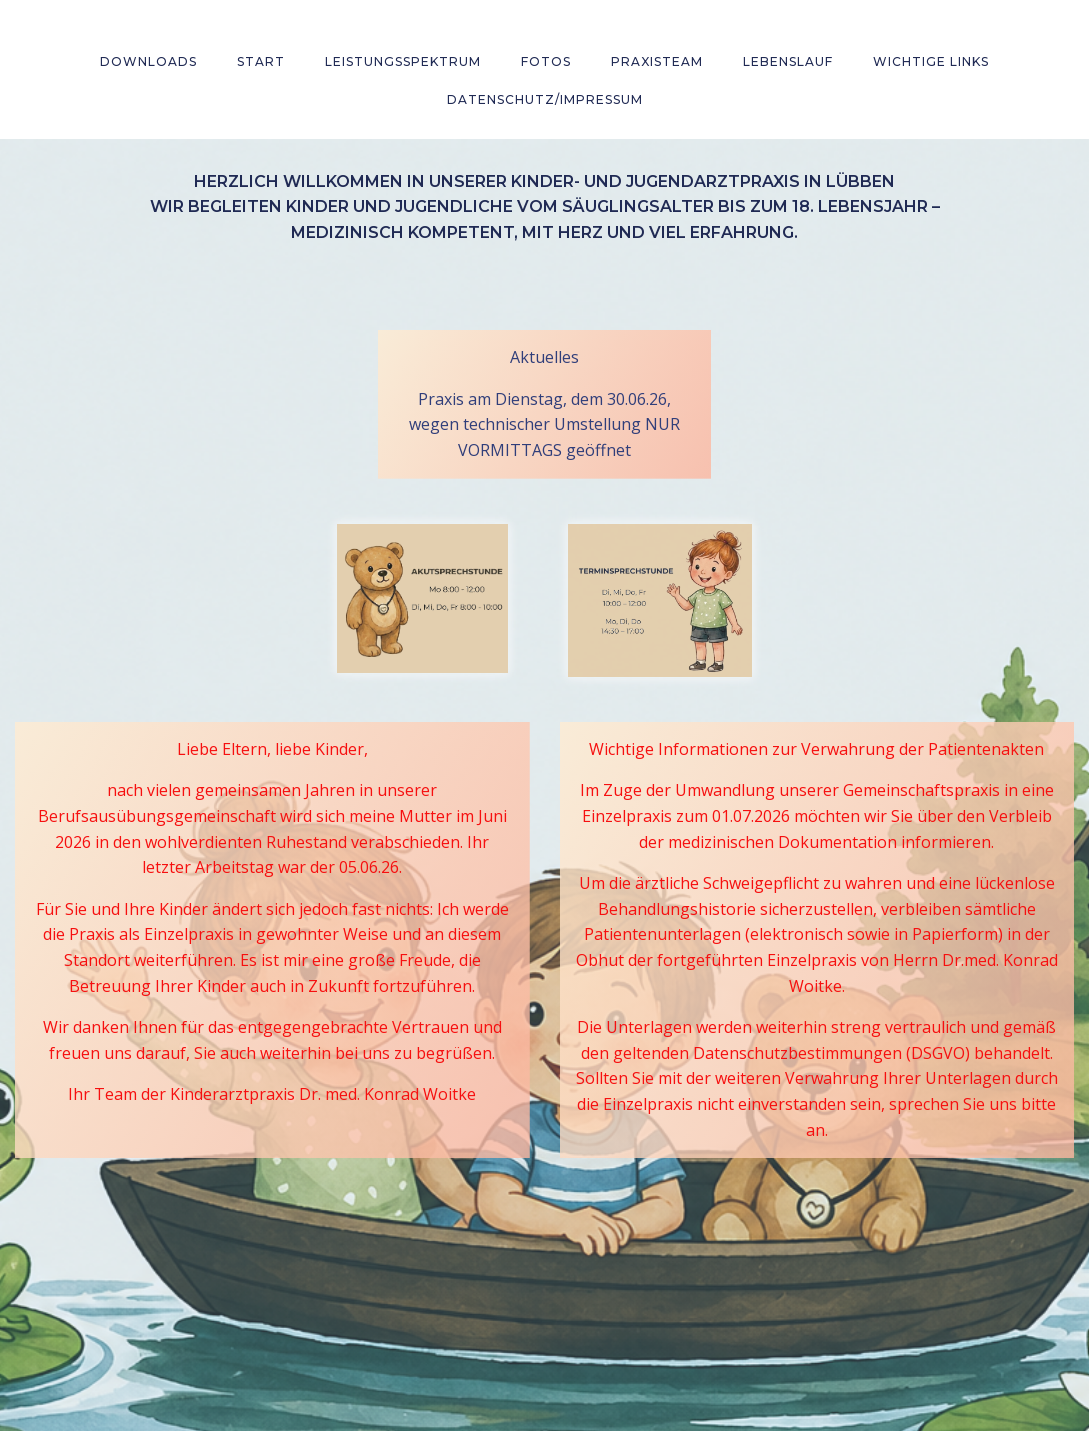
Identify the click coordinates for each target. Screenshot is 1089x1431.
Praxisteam (657, 61)
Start (261, 61)
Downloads (148, 61)
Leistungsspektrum (403, 61)
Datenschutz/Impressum (545, 99)
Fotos (546, 61)
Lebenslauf (788, 61)
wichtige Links (931, 61)
